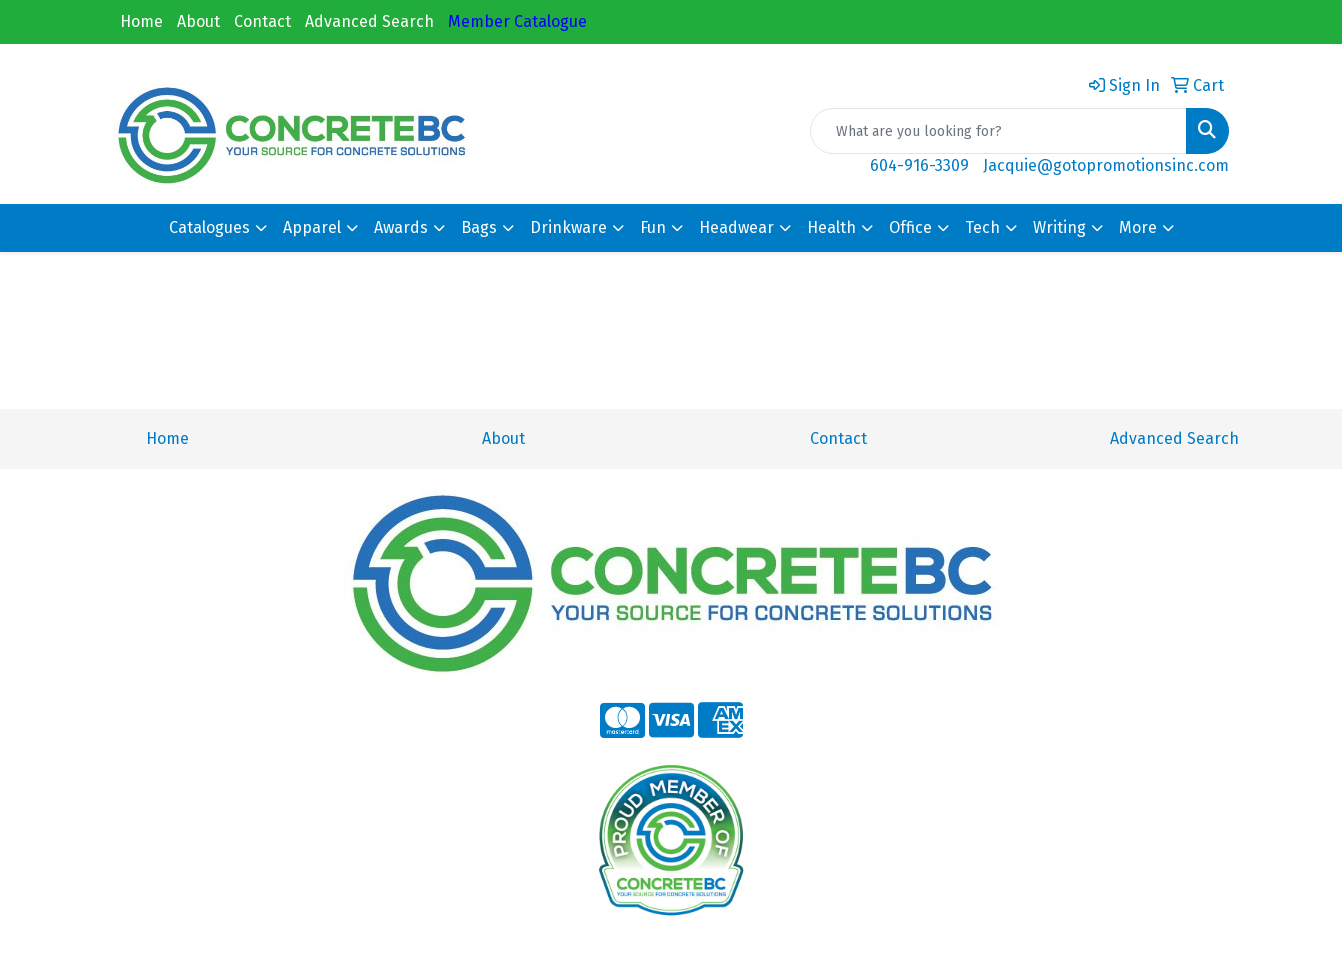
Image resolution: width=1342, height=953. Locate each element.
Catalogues (209, 227)
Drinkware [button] (568, 227)
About (198, 21)
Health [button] (831, 227)
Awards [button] (401, 227)
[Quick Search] (998, 131)
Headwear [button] (736, 227)
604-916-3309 (919, 165)
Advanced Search (369, 21)
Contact (262, 21)
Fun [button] (653, 227)
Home (141, 21)
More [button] (1138, 227)
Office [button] (910, 227)
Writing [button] (1059, 227)
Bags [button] (479, 227)
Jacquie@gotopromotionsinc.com (1106, 165)
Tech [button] (982, 227)
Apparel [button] (312, 227)
